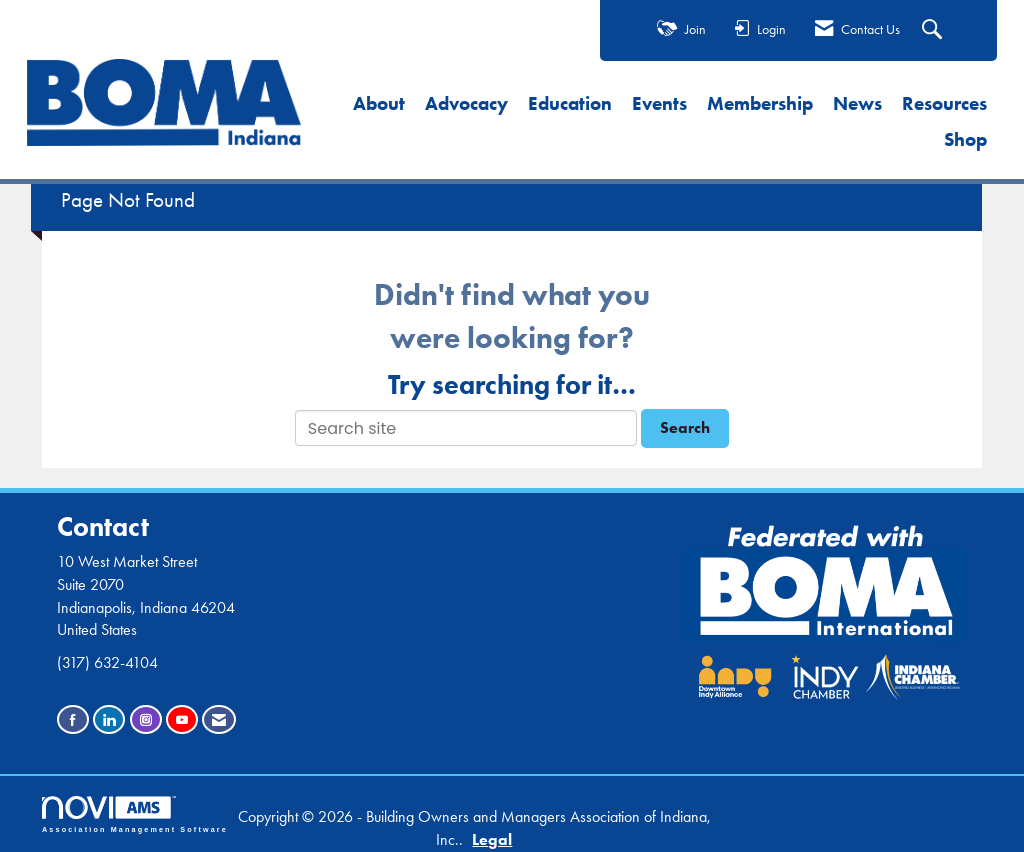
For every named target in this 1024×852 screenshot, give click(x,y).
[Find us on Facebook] (73, 719)
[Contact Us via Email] (219, 719)
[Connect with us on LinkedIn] (109, 719)
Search (685, 427)
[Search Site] (934, 31)
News (857, 103)
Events (659, 103)
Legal (492, 839)
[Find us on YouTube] (182, 719)
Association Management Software (135, 814)
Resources (944, 103)
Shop (965, 139)
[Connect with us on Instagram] (146, 719)
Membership (760, 103)
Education (570, 103)
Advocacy (466, 103)
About (379, 103)
